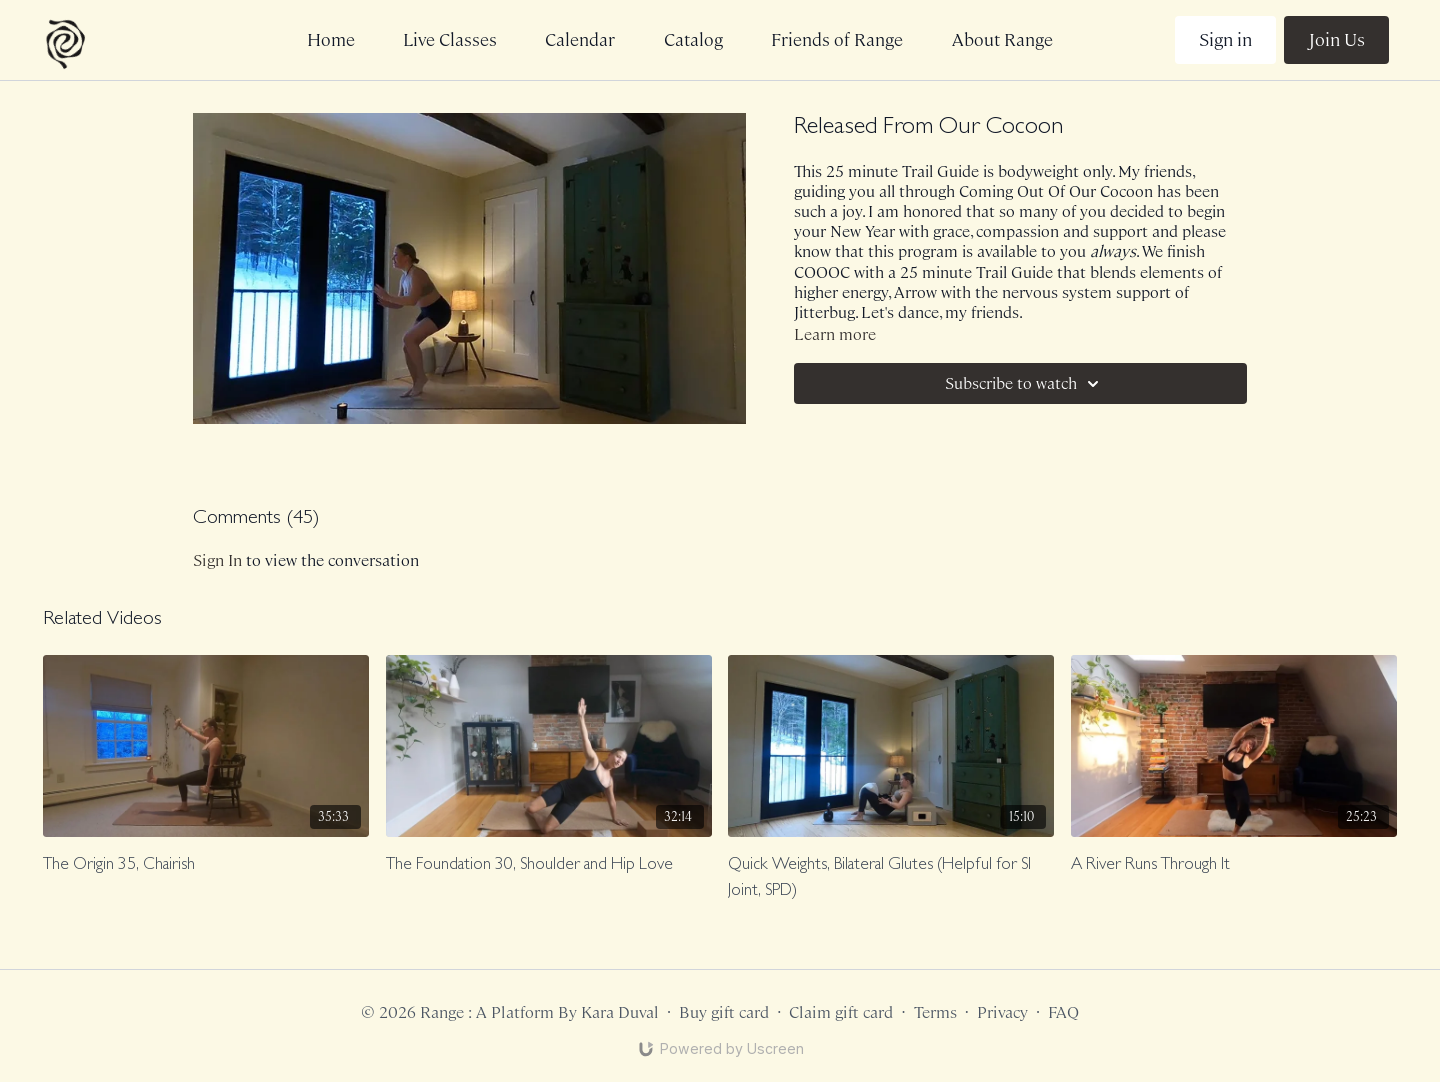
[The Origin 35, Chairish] (206, 866)
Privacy (1002, 1012)
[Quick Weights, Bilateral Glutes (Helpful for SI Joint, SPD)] (891, 878)
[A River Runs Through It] (1234, 866)
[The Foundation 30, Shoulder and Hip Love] (549, 866)
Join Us (1337, 40)
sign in (217, 560)
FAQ (1063, 1012)
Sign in (1225, 40)
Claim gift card (841, 1012)
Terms (935, 1012)
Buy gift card (724, 1012)
